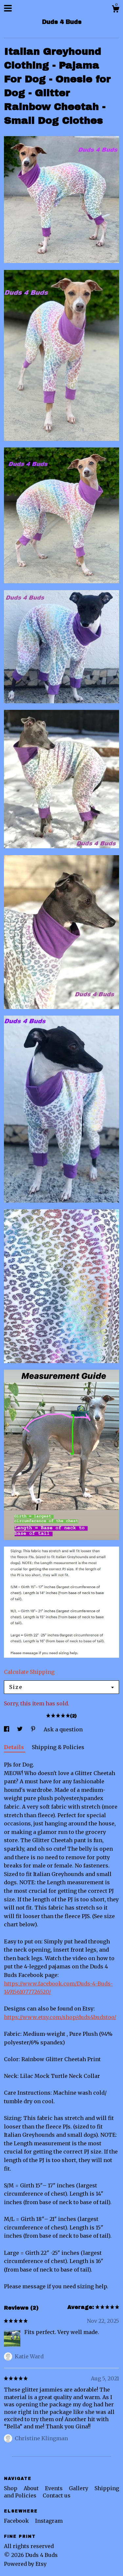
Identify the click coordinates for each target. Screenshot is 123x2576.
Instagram (49, 2520)
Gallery (79, 2488)
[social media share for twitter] (20, 1729)
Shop (11, 2488)
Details (14, 1747)
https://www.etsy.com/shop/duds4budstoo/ (60, 2017)
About (32, 2488)
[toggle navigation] (8, 8)
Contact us (57, 2495)
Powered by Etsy (25, 2564)
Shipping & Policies (58, 1747)
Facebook (17, 2520)
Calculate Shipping (29, 1672)
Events (54, 2488)
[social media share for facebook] (7, 1729)
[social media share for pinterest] (34, 1729)
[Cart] (115, 10)
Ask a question (63, 1729)
